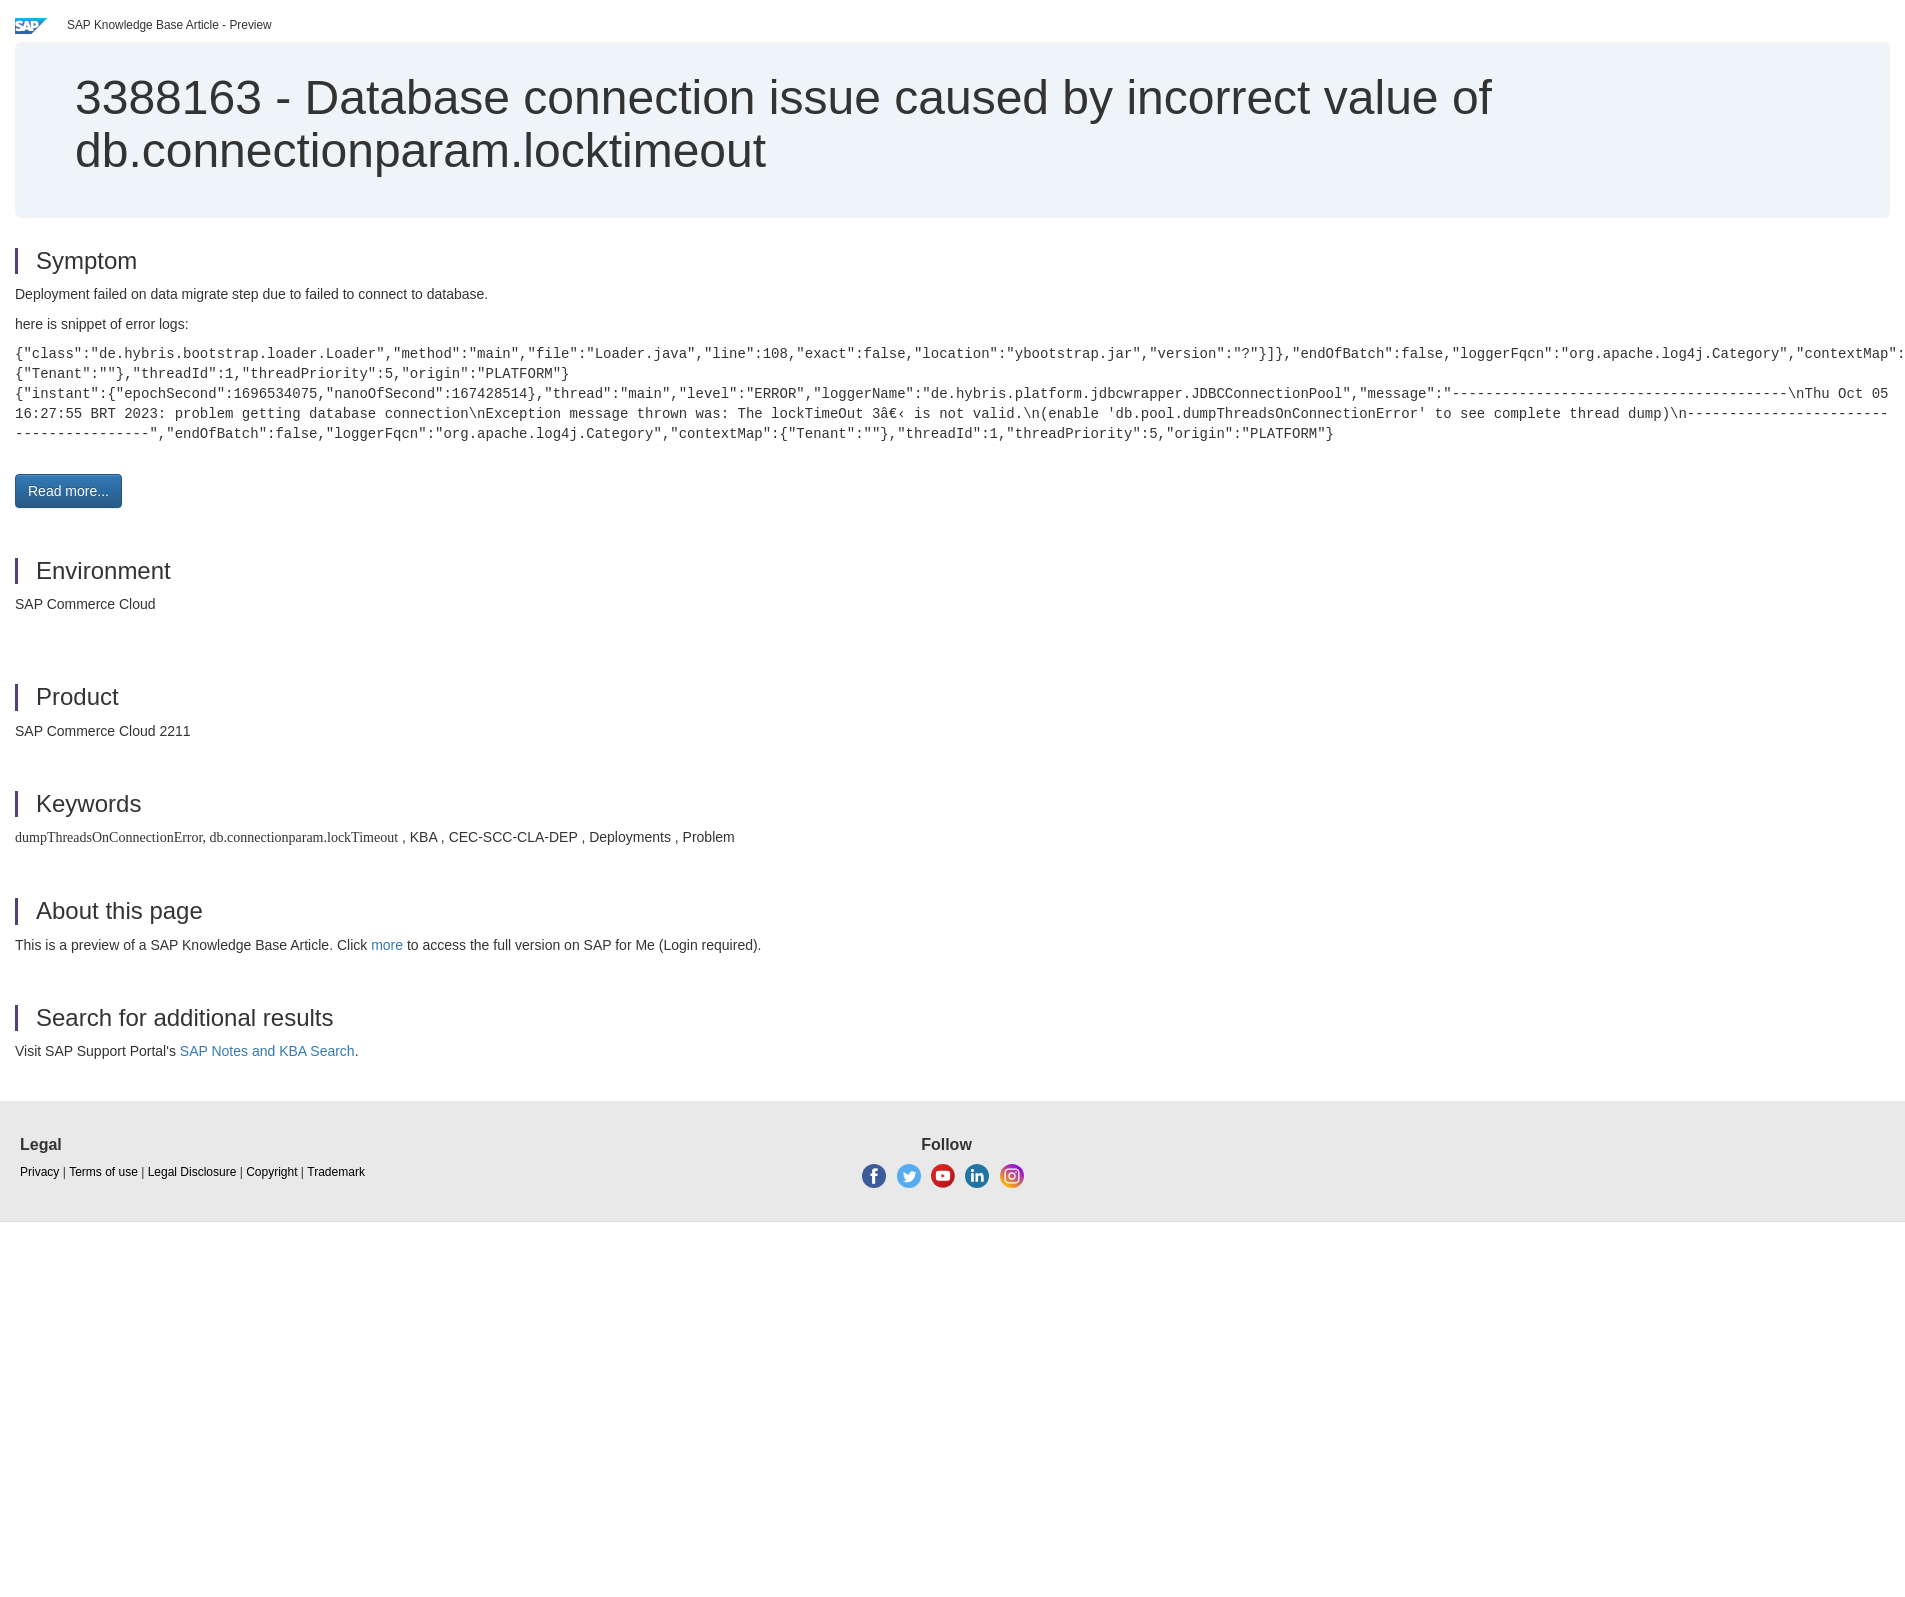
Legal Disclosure (192, 1172)
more (387, 945)
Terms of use (103, 1172)
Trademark (336, 1172)
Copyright (271, 1172)
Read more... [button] (68, 491)
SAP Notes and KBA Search (267, 1051)
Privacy (39, 1172)
